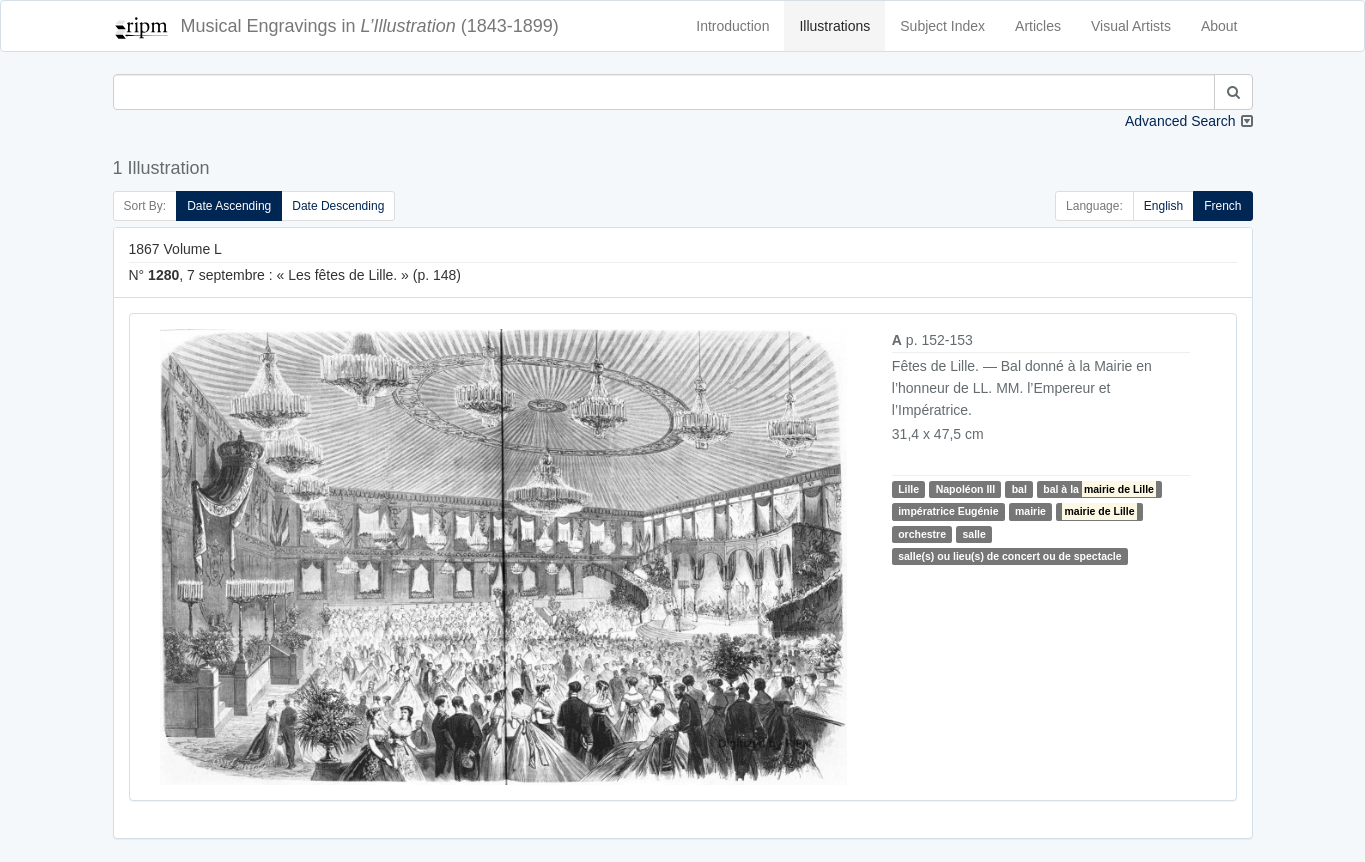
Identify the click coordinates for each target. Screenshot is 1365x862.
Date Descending (338, 206)
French (1222, 206)
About (1219, 26)
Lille (908, 489)
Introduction (732, 26)
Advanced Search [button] (1180, 121)
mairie (1030, 511)
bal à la (1099, 489)
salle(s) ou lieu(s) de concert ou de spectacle (1009, 556)
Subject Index (942, 26)
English (1163, 206)
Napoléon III (966, 489)
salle (973, 534)
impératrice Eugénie (948, 511)
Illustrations (834, 26)
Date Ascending (229, 206)
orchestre (922, 534)
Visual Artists (1131, 26)
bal (1019, 489)
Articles (1038, 26)
